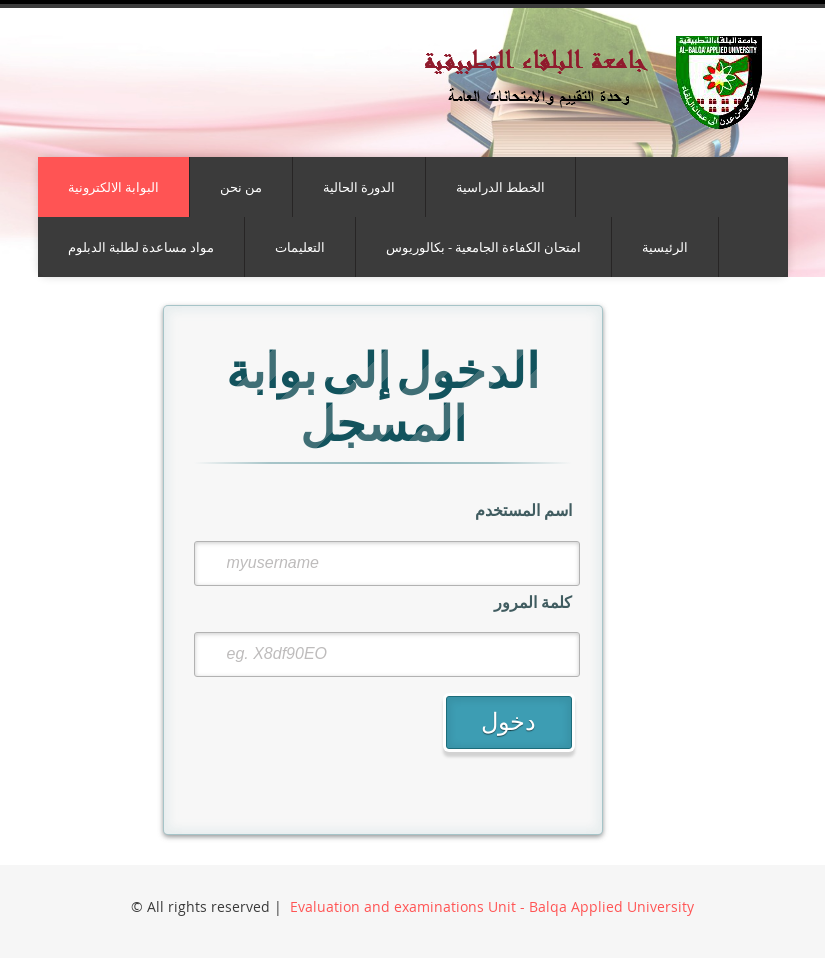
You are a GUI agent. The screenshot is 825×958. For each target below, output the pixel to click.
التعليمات (300, 247)
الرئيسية (665, 247)
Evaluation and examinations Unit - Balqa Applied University (492, 906)
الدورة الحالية (359, 187)
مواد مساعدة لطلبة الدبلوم (141, 247)
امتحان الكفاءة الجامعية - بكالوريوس (483, 247)
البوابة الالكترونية (113, 187)
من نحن (241, 187)
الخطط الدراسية (500, 187)
